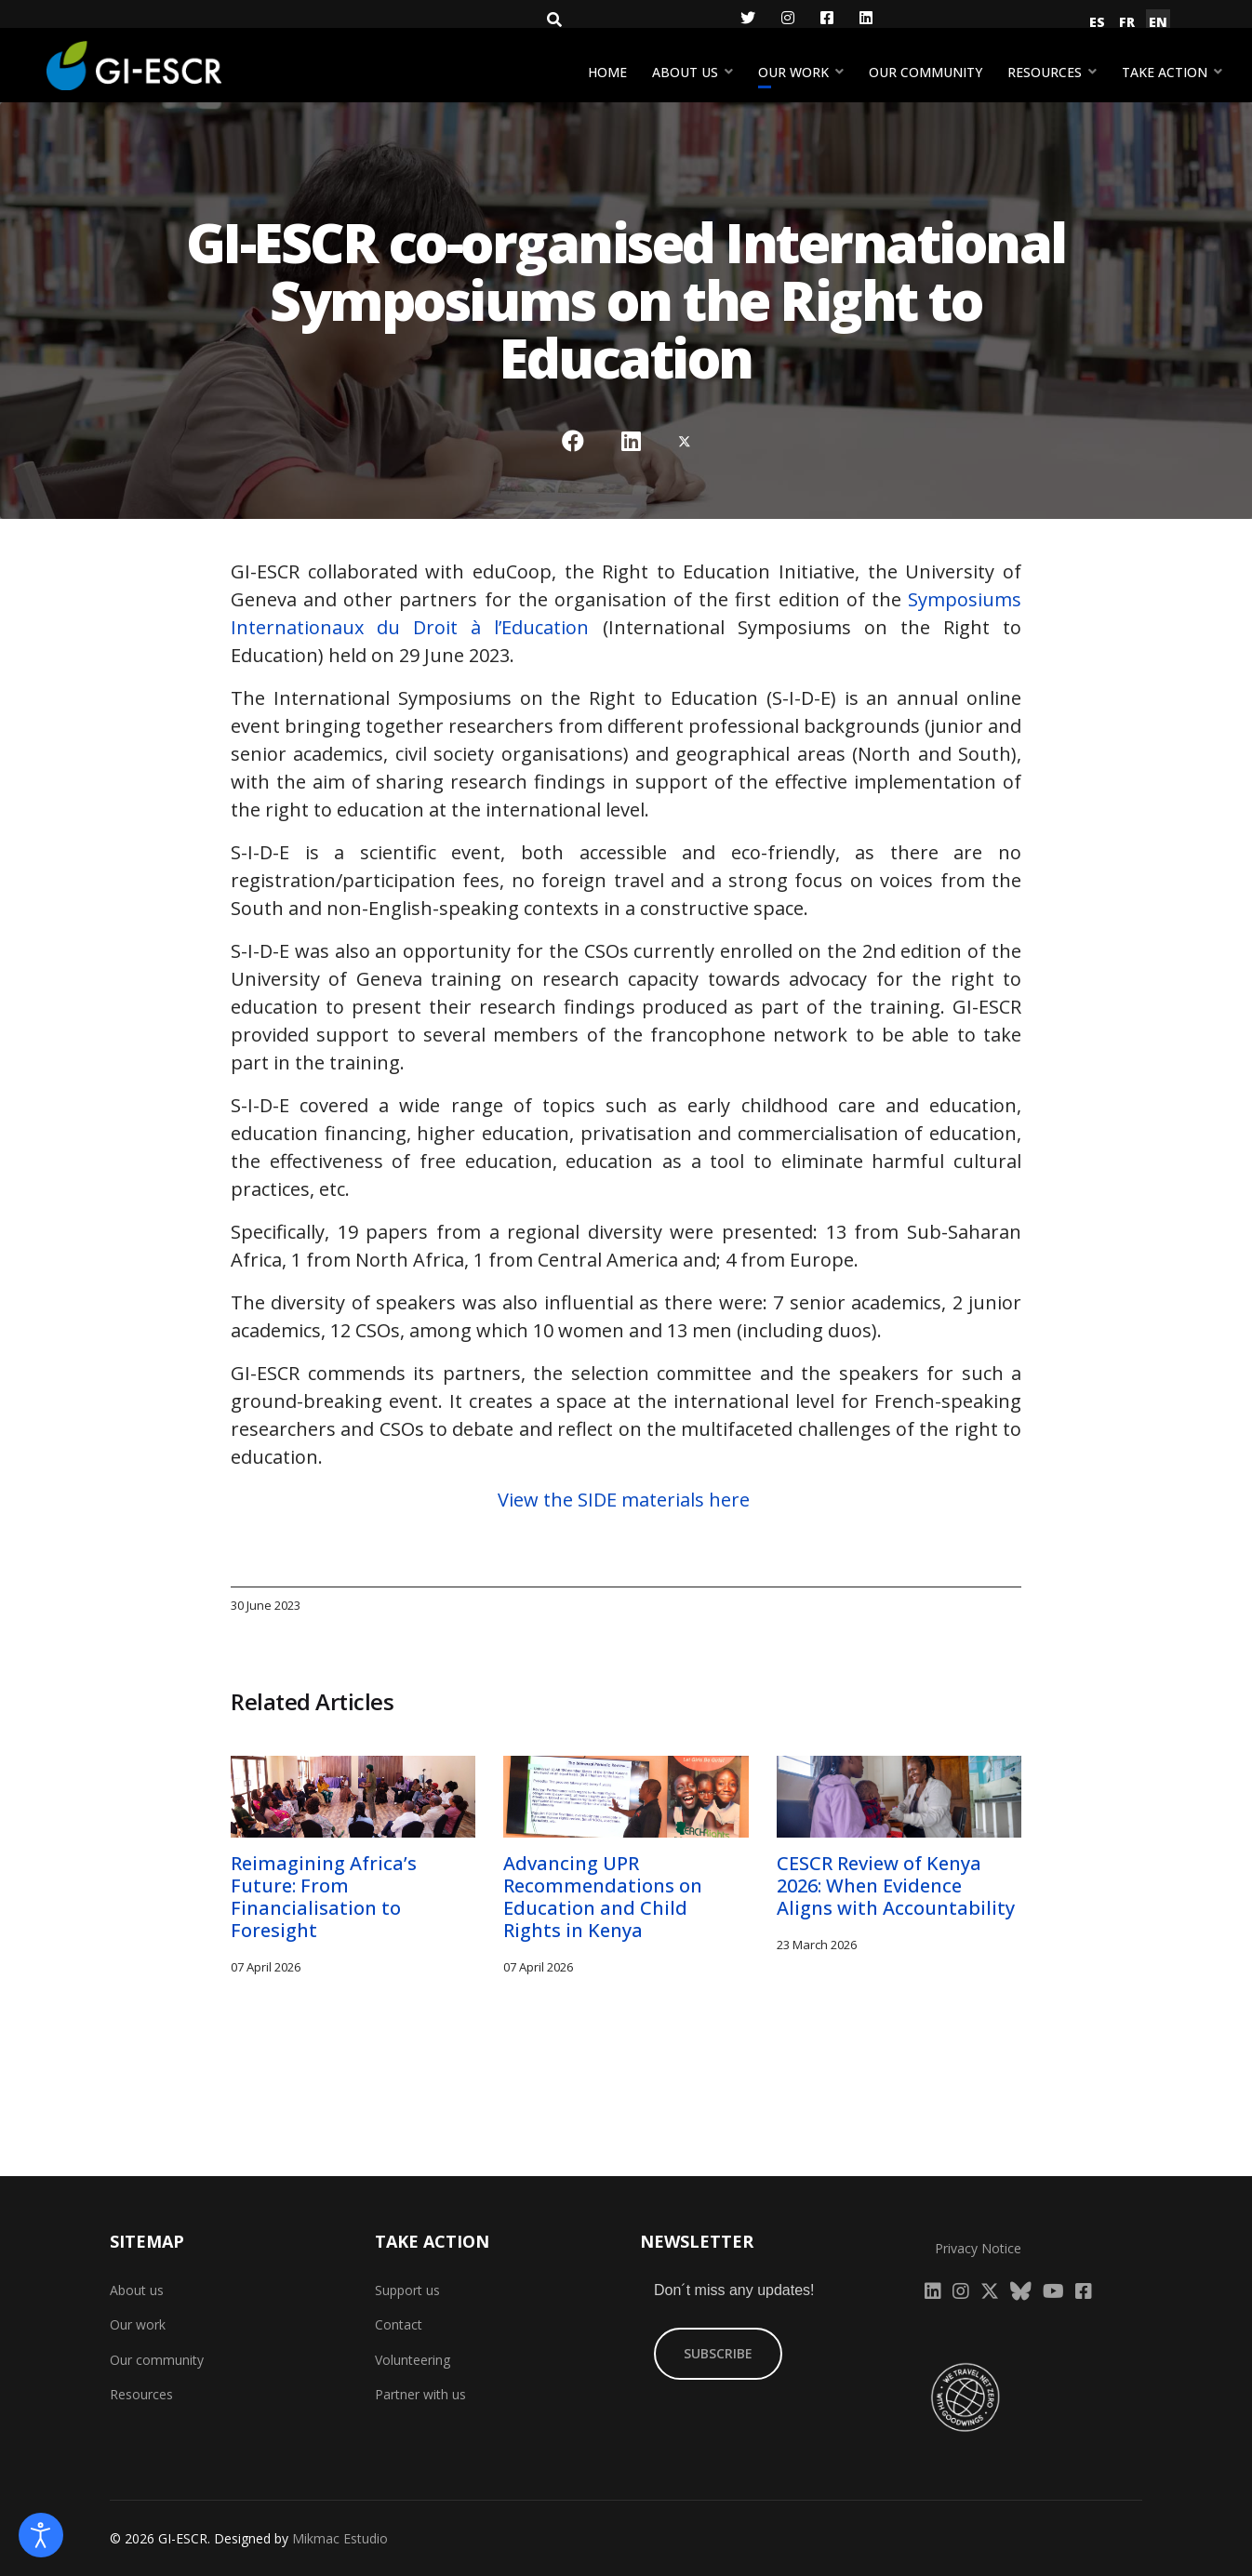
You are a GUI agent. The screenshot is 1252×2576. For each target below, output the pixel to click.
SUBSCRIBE (718, 2353)
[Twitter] (747, 17)
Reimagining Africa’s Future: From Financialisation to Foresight (324, 1897)
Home (607, 72)
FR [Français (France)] (1127, 22)
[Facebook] (826, 17)
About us (685, 72)
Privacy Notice (978, 2248)
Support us (407, 2290)
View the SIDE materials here (626, 1499)
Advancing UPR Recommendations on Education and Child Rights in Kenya (602, 1897)
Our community (925, 72)
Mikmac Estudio (340, 2538)
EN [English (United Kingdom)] (1158, 22)
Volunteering (412, 2360)
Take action (1164, 72)
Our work (793, 72)
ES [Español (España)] (1097, 22)
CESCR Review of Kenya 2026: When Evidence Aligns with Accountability (896, 1885)
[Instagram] (787, 17)
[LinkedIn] (865, 17)
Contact (398, 2324)
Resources (1044, 72)
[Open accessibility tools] (41, 2535)
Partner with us (420, 2394)
